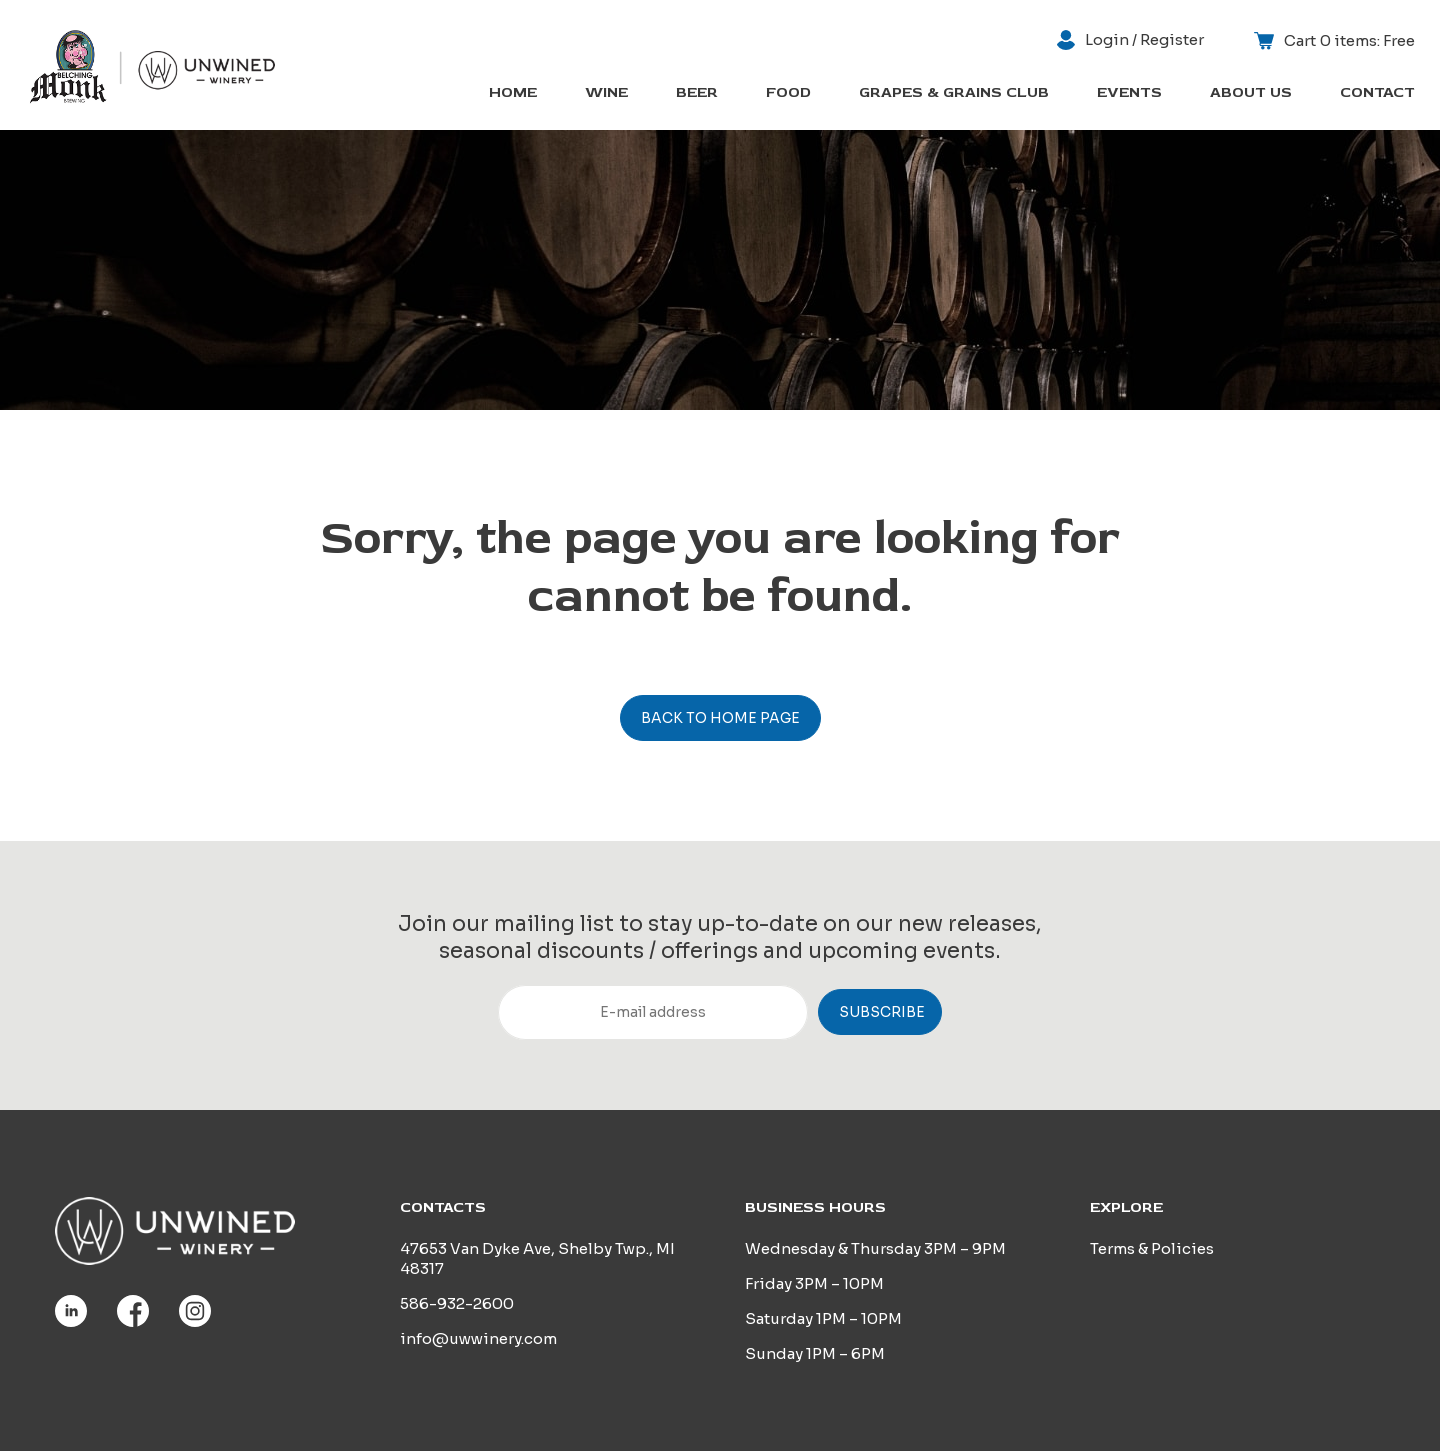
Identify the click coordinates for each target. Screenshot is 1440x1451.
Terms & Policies (1152, 1248)
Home (513, 93)
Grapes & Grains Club (954, 93)
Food (788, 93)
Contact (1377, 93)
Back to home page (720, 718)
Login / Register (1130, 40)
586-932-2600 (457, 1303)
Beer (697, 93)
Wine (606, 93)
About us (1251, 93)
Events (1129, 93)
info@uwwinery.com (478, 1338)
